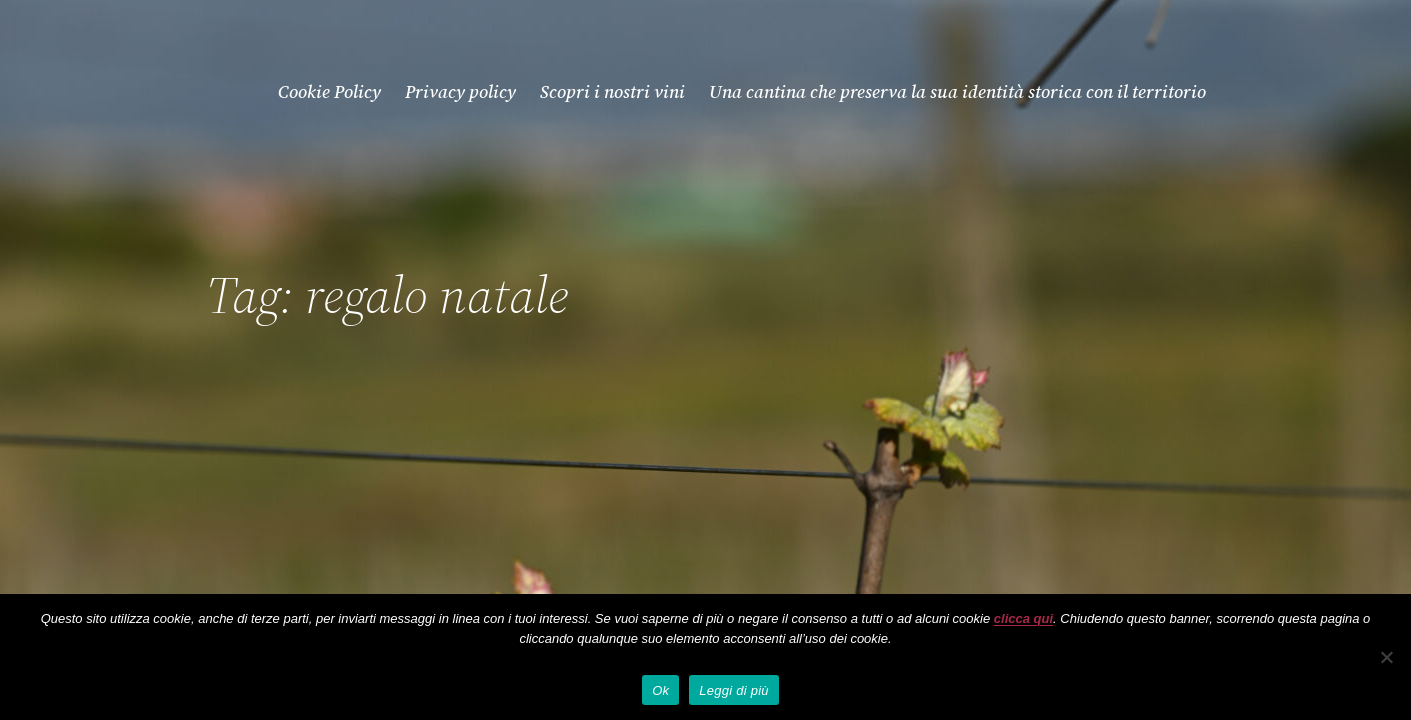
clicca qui (1023, 618)
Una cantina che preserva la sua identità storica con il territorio (957, 91)
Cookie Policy (329, 91)
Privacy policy (460, 91)
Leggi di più (734, 690)
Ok (660, 690)
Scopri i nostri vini (612, 91)
